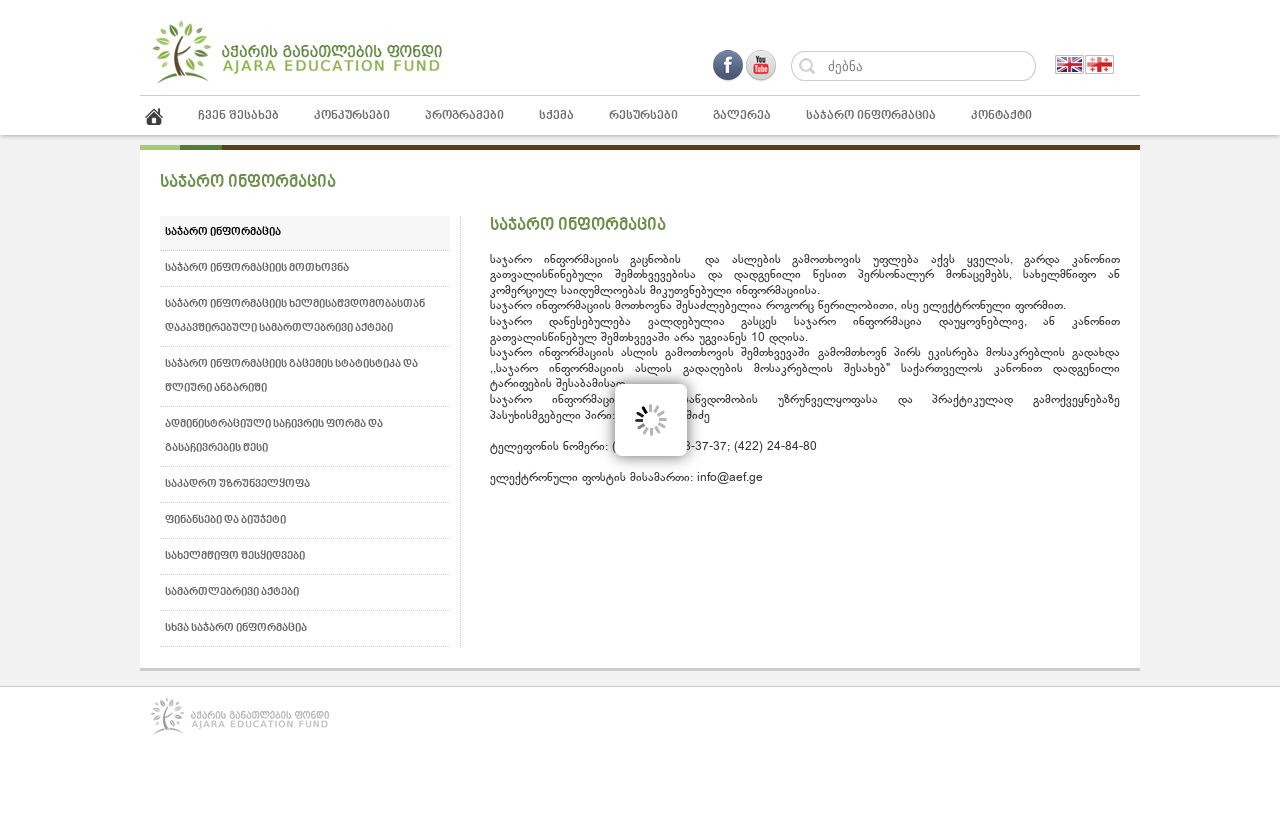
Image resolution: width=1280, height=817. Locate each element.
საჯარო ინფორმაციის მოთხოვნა (257, 268)
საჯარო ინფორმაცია (223, 232)
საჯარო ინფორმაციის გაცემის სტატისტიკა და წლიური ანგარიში (291, 376)
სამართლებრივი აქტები (232, 592)
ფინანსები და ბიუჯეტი (225, 520)
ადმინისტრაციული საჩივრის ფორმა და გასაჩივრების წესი (274, 436)
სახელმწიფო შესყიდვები (235, 556)
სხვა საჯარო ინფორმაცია (236, 628)
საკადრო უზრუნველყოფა (237, 484)
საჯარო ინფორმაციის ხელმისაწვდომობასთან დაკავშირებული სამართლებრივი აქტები (295, 316)
